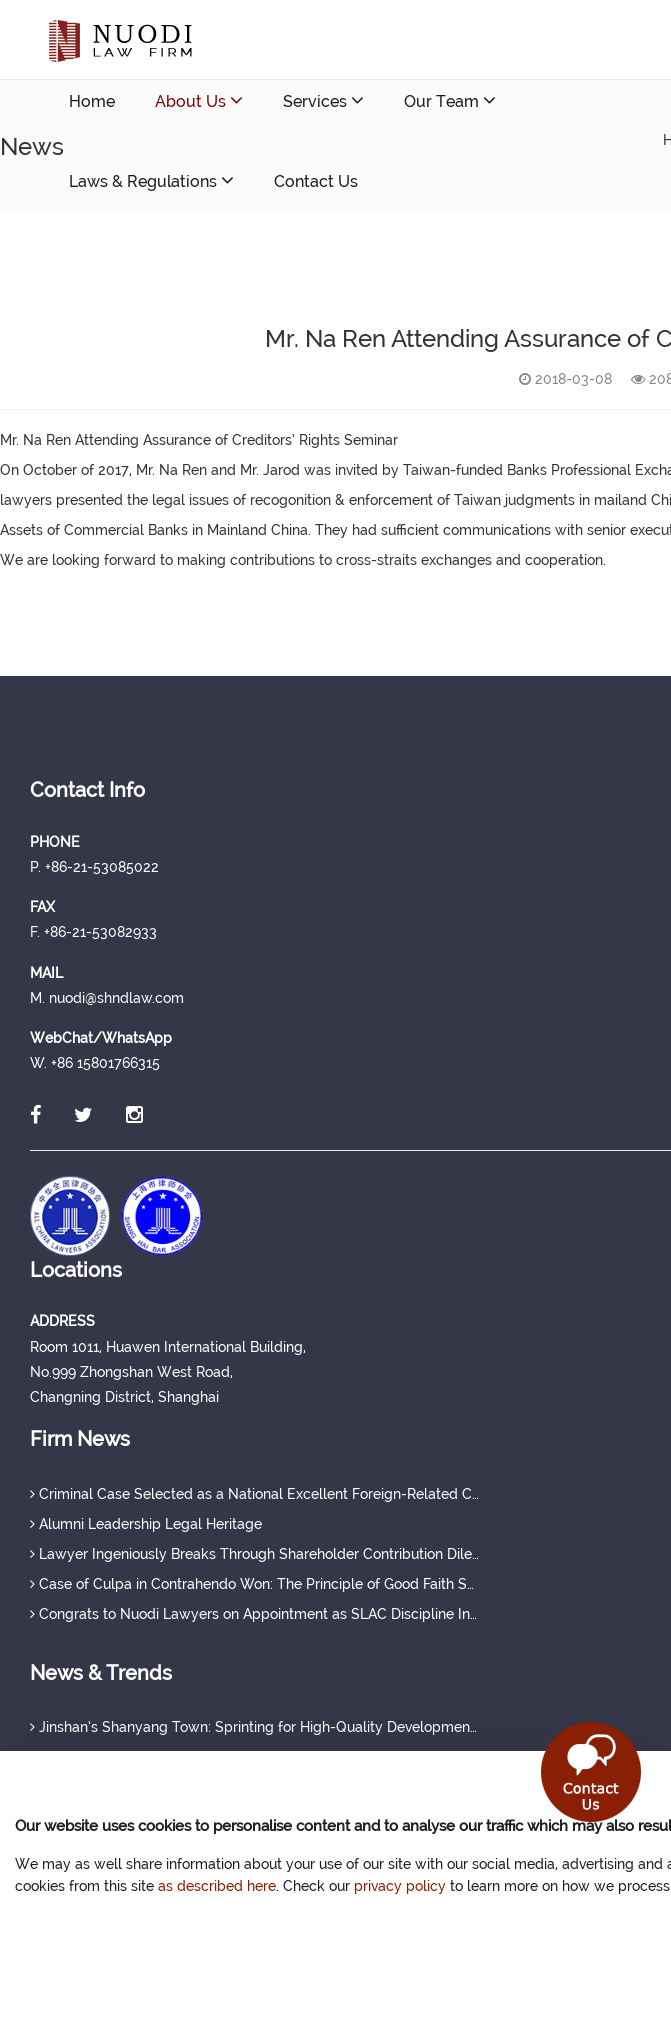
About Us (199, 100)
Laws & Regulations (151, 180)
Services (323, 100)
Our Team (450, 100)
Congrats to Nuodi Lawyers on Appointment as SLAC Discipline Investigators (255, 1614)
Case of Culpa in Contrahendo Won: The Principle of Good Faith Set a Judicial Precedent (255, 1584)
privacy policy (400, 1886)
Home (92, 101)
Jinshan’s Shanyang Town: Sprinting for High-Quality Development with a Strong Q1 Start (255, 1727)
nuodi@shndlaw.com (186, 261)
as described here (217, 1886)
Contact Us (316, 181)
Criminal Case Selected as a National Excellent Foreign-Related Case (255, 1494)
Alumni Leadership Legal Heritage (146, 1524)
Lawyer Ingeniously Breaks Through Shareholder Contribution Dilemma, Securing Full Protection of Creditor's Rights (255, 1554)
